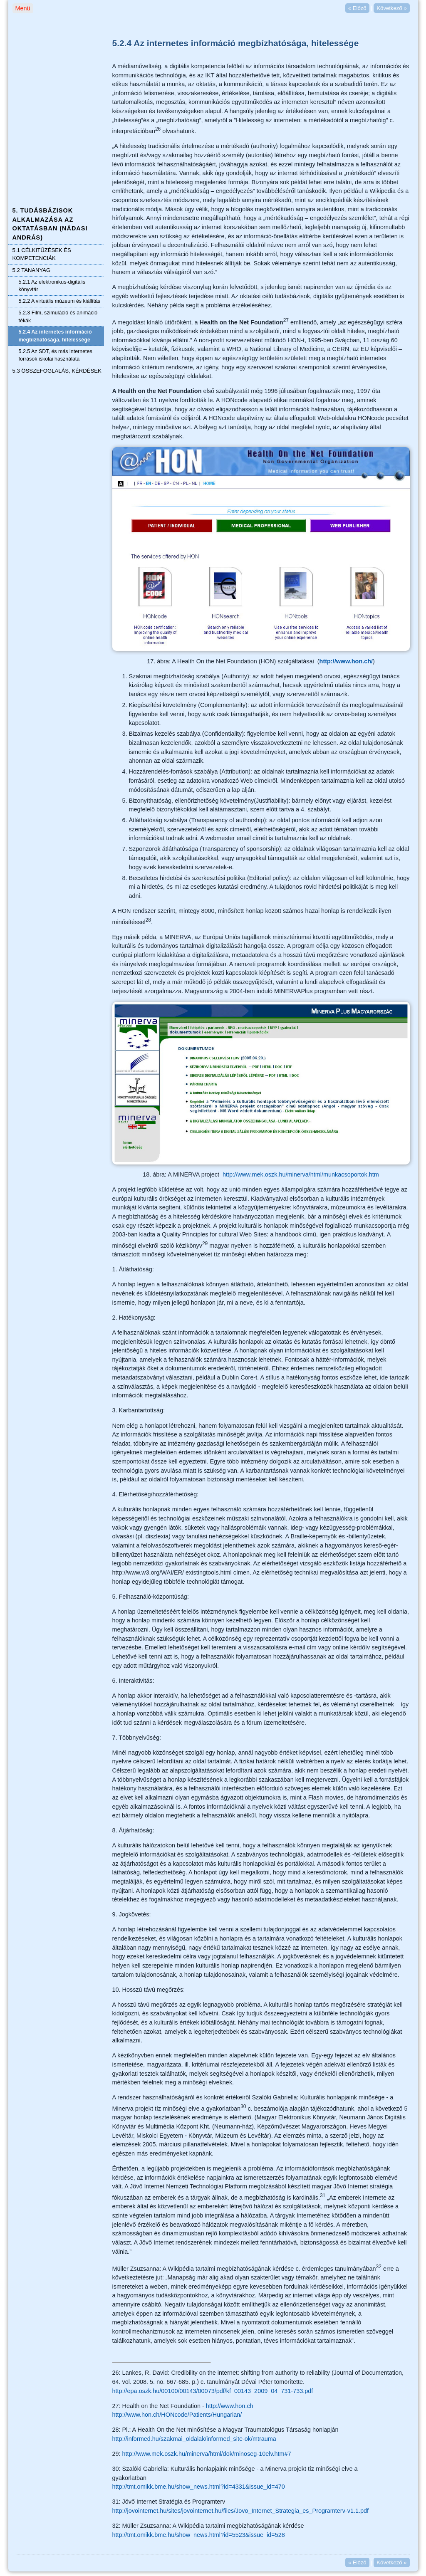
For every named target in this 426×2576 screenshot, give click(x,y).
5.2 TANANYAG (31, 270)
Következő (391, 8)
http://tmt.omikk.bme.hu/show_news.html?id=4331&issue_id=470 (198, 2486)
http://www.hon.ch (229, 2406)
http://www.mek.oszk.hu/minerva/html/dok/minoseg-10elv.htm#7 (206, 2453)
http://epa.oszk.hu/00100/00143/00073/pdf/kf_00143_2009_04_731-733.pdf (212, 2391)
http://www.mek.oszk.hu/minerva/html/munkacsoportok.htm (301, 1174)
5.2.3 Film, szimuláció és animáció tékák (58, 317)
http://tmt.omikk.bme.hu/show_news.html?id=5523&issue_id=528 (198, 2535)
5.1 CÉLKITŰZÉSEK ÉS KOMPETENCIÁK (41, 254)
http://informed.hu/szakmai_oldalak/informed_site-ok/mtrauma (194, 2438)
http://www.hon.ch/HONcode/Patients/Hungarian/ (177, 2414)
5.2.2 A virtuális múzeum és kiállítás (60, 301)
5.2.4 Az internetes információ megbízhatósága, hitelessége (55, 336)
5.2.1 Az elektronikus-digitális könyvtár (52, 286)
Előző (357, 8)
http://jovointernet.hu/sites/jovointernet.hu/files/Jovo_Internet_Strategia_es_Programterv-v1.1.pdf (240, 2510)
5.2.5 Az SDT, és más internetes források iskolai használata (55, 355)
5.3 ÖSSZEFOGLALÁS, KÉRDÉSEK (57, 371)
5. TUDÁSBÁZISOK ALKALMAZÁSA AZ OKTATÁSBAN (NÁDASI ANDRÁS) (50, 224)
